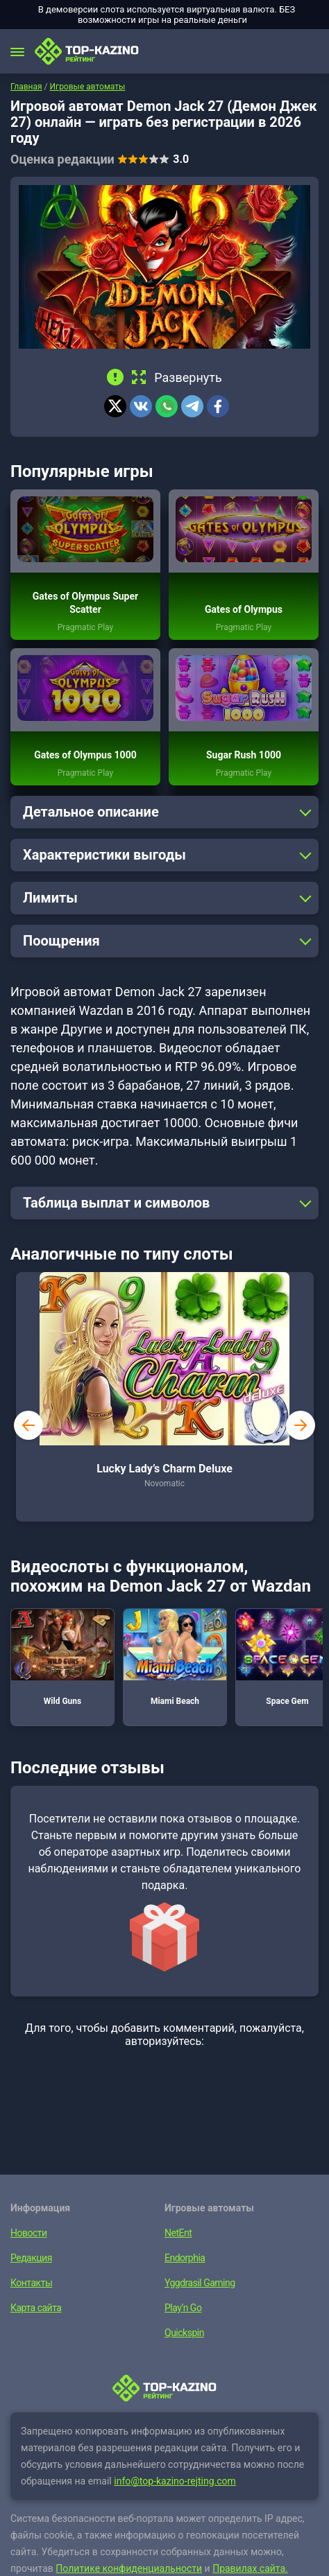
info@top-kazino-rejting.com (175, 2481)
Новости (28, 2232)
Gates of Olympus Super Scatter (85, 603)
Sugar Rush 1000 (243, 754)
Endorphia (184, 2257)
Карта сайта (35, 2307)
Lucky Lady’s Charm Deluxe (164, 1468)
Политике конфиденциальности (129, 2568)
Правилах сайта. (250, 2568)
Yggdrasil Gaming (199, 2282)
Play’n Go (182, 2307)
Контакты (31, 2282)
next (300, 1425)
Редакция (31, 2257)
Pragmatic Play (85, 627)
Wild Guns (62, 1657)
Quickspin (184, 2332)
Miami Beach (175, 1657)
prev (28, 1425)
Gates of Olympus (243, 609)
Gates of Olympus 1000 (85, 754)
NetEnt (178, 2232)
